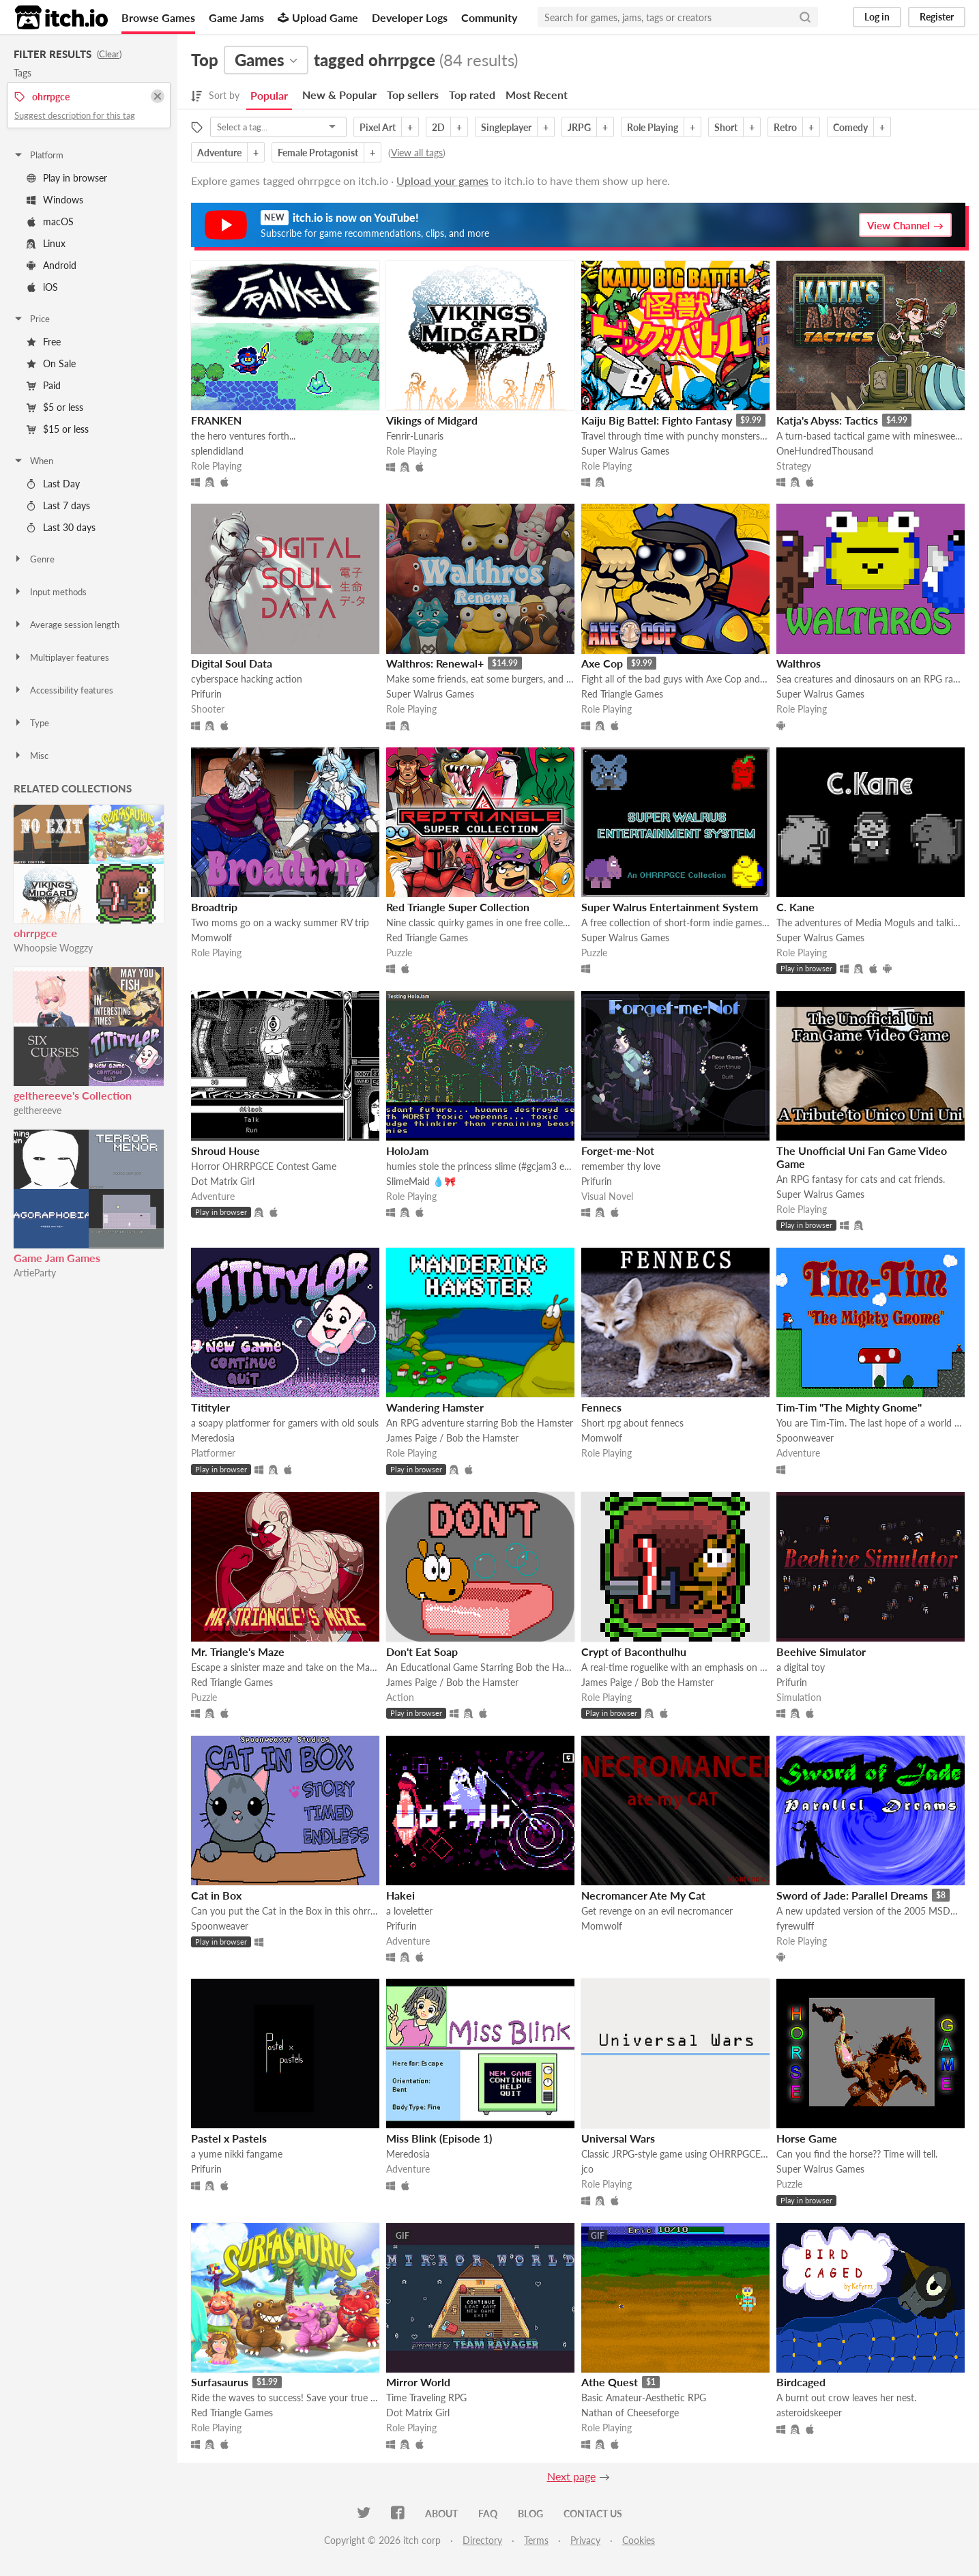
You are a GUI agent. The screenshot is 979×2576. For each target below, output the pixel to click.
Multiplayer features (61, 657)
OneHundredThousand (824, 451)
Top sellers (413, 94)
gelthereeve (37, 1110)
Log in (877, 17)
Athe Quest (609, 2381)
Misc (30, 755)
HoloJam (407, 1150)
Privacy (585, 2540)
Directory (482, 2540)
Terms (536, 2540)
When (33, 460)
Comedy (850, 127)
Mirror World (418, 2381)
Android (51, 265)
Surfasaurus (219, 2381)
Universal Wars (618, 2138)
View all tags (417, 152)
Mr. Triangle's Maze (237, 1651)
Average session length (66, 624)
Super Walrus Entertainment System (669, 906)
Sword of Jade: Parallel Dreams (852, 1895)
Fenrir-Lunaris (414, 436)
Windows (55, 199)
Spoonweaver (805, 1438)
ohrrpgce (35, 932)
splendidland (217, 451)
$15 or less (58, 429)
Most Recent (537, 94)
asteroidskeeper (809, 2412)
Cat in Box (216, 1895)
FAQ (487, 2513)
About (441, 2513)
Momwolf (211, 937)
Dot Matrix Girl (222, 1181)
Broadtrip (214, 906)
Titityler (210, 1407)
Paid (44, 385)
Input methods (50, 591)
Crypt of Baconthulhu (633, 1651)
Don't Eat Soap (422, 1651)
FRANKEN (216, 420)
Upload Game (318, 17)
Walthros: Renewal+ (435, 663)
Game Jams (236, 17)
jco (587, 2169)
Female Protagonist (318, 152)
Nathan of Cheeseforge (630, 2412)
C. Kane (795, 906)
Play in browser (67, 178)
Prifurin (206, 694)
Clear (109, 53)
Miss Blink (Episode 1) (439, 2138)
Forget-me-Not (617, 1150)
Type (31, 722)
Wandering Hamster (435, 1407)
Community (489, 17)
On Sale (51, 363)
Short (725, 127)
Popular (269, 95)
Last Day (53, 483)
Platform (38, 154)
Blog (530, 2513)
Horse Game (806, 2138)
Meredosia (213, 1438)
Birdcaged (800, 2381)
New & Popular (339, 94)
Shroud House (225, 1150)
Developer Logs (410, 17)
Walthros (798, 663)
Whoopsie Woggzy (53, 948)
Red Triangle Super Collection (457, 906)
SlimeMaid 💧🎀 (421, 1181)
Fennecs (601, 1407)
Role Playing (652, 127)
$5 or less (55, 407)
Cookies (638, 2540)
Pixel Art (378, 127)
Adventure (219, 152)
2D (438, 127)
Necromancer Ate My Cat (643, 1895)
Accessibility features (63, 690)
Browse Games (158, 17)
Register (937, 17)
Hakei (400, 1895)
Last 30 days (61, 527)
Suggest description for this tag (74, 115)
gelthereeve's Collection (73, 1095)
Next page (571, 2476)
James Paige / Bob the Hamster (452, 1438)
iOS (42, 287)
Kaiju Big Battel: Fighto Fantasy (656, 420)
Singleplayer (506, 127)
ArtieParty (35, 1272)
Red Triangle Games (622, 694)
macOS (50, 221)
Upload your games (442, 180)
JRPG (579, 127)
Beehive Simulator (821, 1651)
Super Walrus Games (625, 451)
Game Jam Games (57, 1257)
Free (44, 341)
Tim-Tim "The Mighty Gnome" (849, 1407)
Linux (46, 243)
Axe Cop (602, 663)
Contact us (593, 2513)
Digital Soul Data (231, 663)
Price (31, 318)
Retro (785, 127)
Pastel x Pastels (229, 2138)
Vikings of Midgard (432, 420)
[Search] (805, 17)
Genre (34, 559)
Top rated (472, 94)
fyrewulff (795, 1926)
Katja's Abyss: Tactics (827, 420)
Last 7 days (58, 505)
